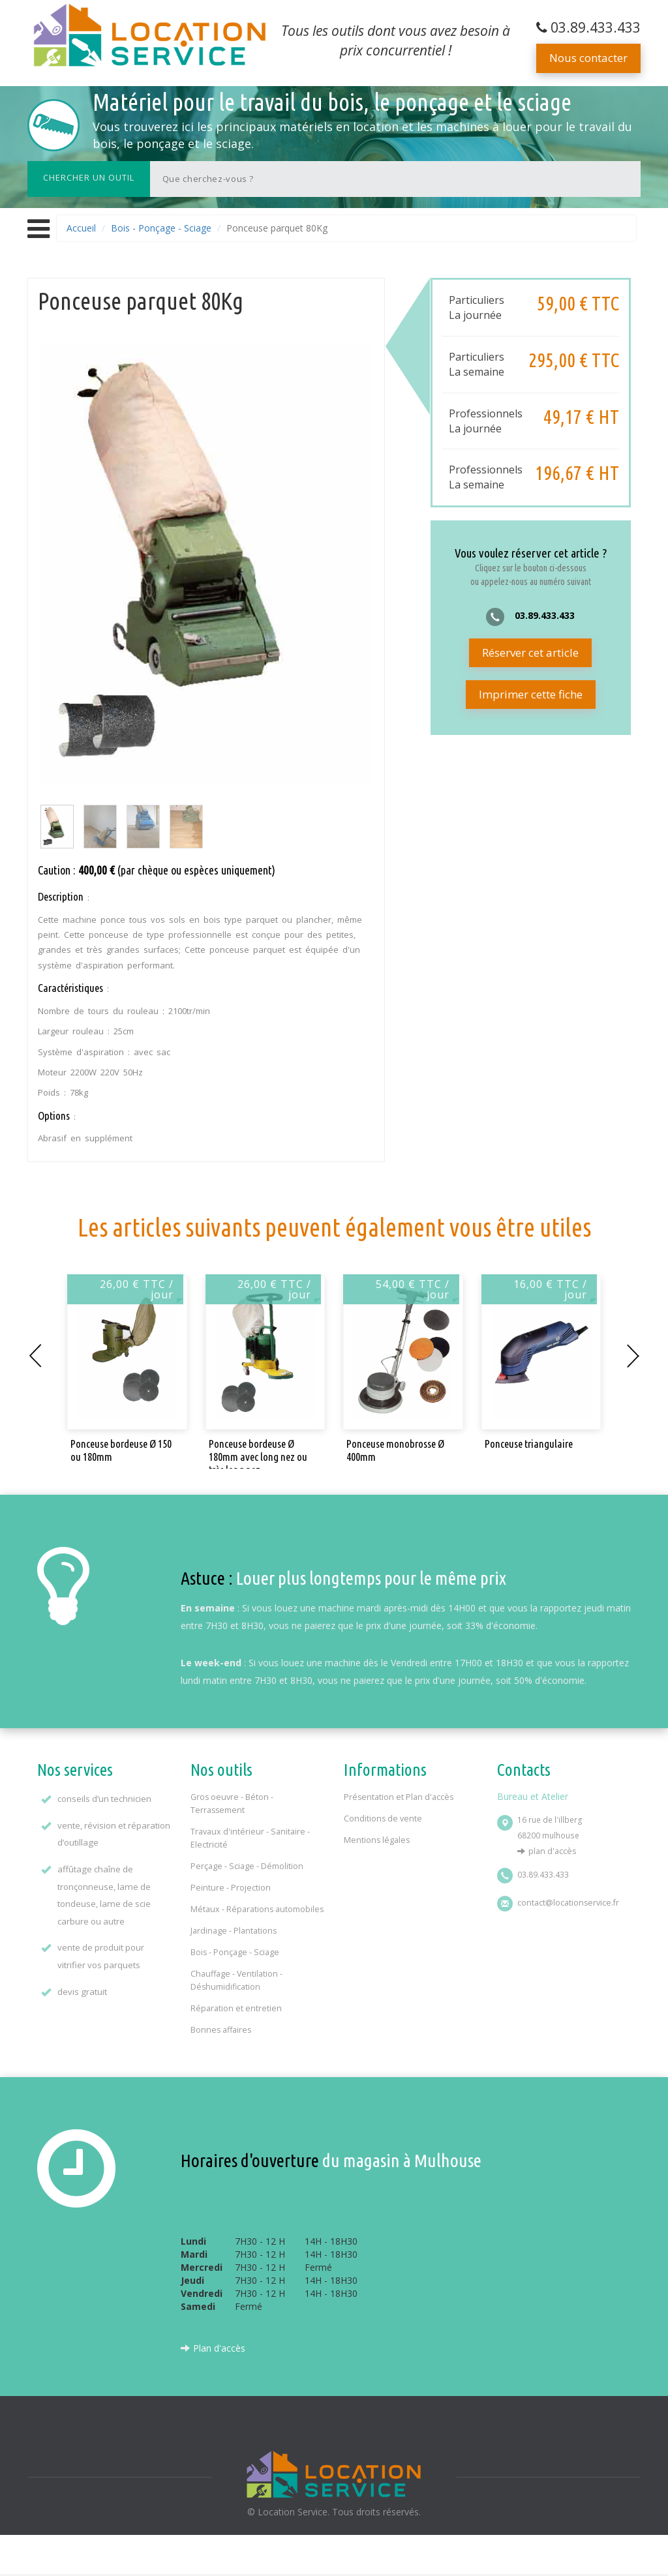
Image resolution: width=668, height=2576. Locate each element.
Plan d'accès (552, 1851)
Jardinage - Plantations (233, 1930)
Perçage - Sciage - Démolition (246, 1866)
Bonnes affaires (220, 2029)
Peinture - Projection (230, 1887)
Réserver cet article (530, 652)
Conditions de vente (383, 1818)
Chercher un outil (88, 177)
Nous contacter (588, 57)
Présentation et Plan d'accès (398, 1797)
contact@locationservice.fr (568, 1902)
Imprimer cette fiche (531, 694)
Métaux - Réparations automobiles (257, 1909)
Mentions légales (377, 1840)
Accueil (81, 228)
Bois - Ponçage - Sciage (161, 228)
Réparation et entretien (236, 2008)
